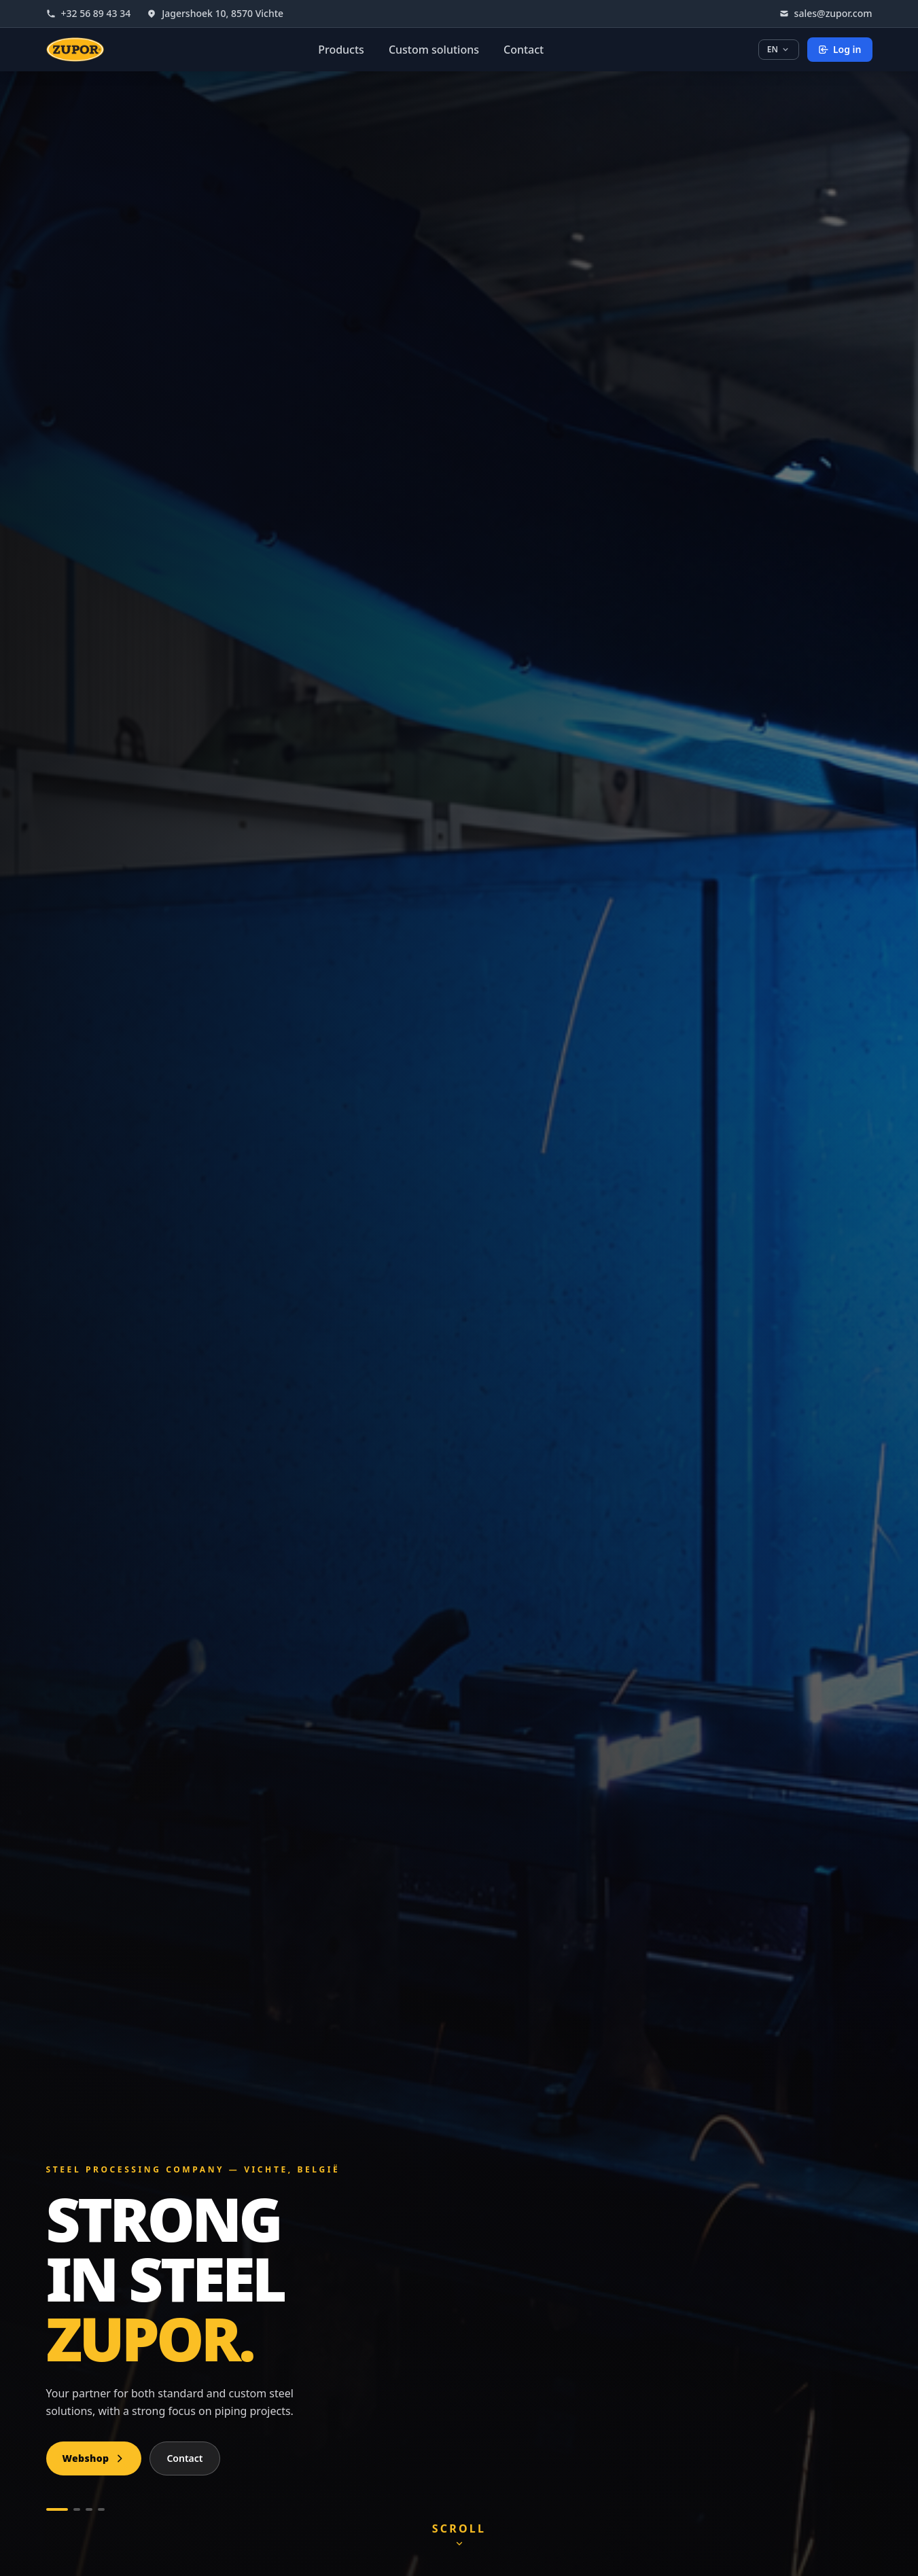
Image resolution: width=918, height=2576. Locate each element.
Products (341, 49)
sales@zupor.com (825, 13)
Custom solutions (434, 49)
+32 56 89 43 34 (88, 13)
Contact (524, 49)
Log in (840, 49)
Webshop (94, 2458)
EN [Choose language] (778, 49)
